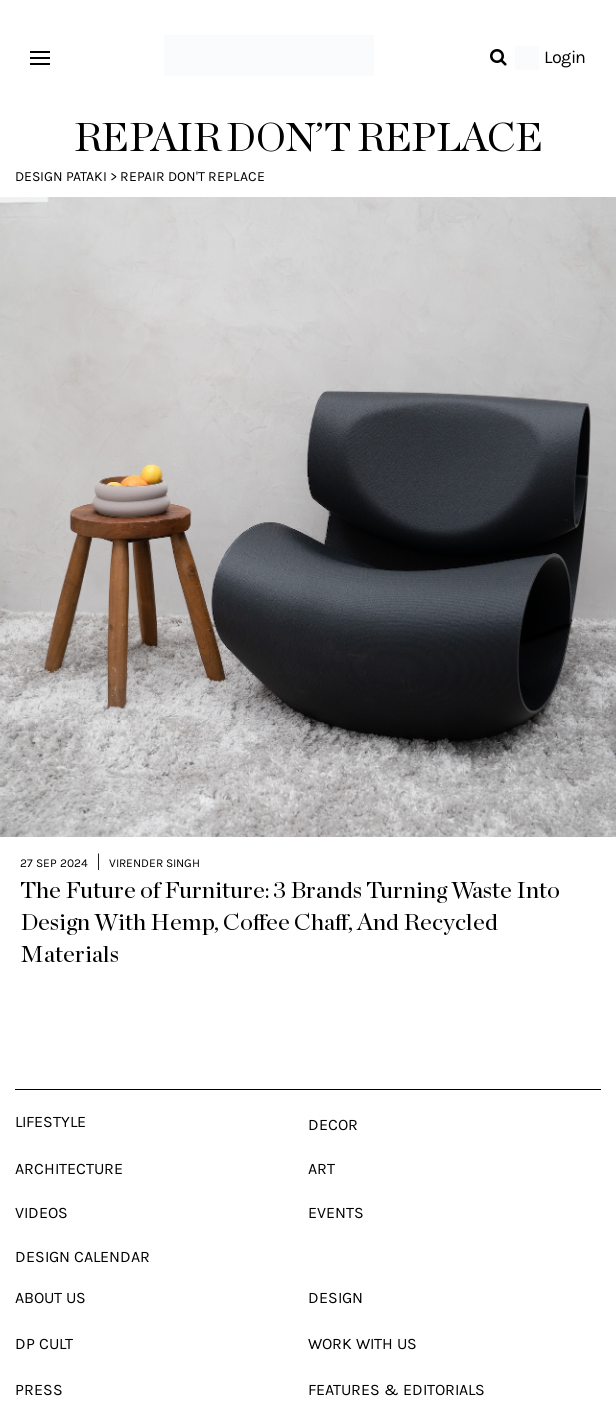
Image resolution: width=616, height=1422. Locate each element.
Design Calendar (82, 1231)
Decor (333, 1099)
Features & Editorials (396, 1364)
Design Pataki (61, 176)
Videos (41, 1187)
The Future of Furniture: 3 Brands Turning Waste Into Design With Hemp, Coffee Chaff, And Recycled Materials (290, 898)
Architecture (69, 1143)
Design (335, 1272)
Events (336, 1187)
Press (39, 1364)
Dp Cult (44, 1318)
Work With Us (362, 1318)
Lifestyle (50, 1096)
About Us (50, 1272)
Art (321, 1143)
